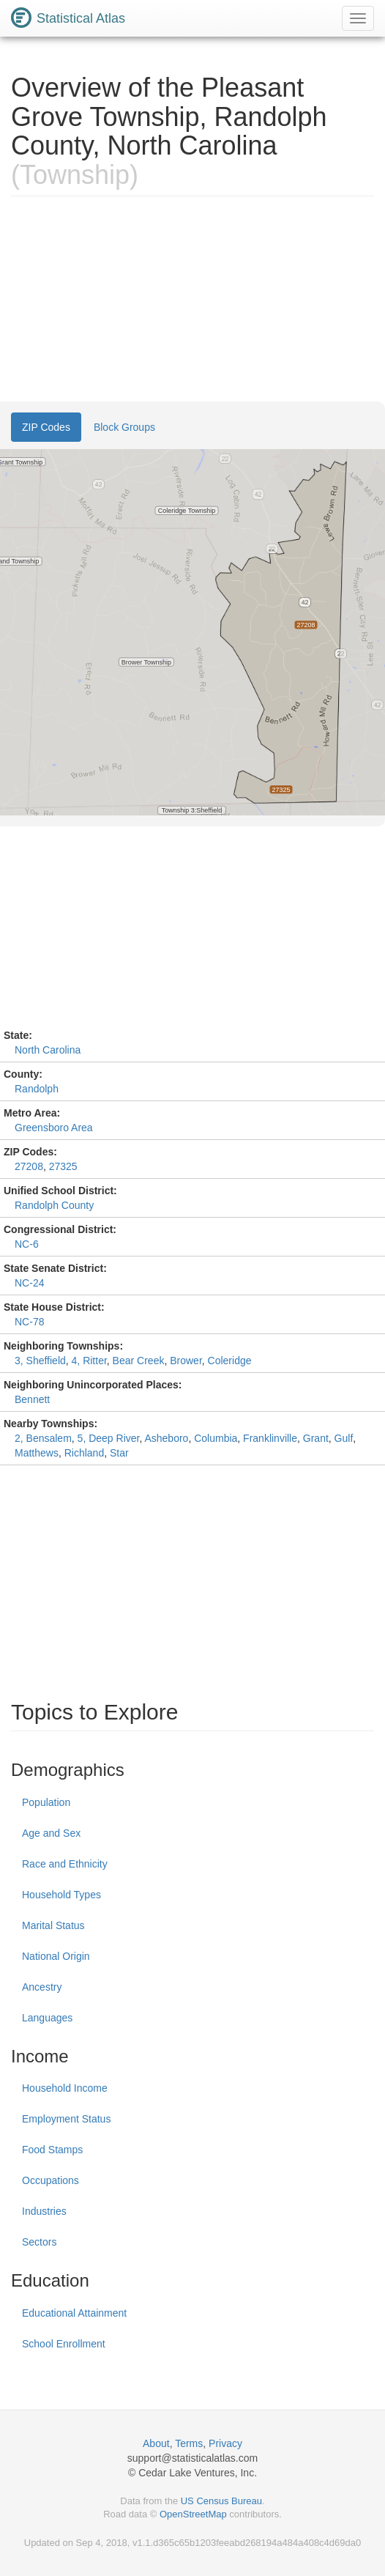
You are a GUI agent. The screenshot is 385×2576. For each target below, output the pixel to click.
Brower (186, 1360)
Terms (189, 2443)
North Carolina (48, 1050)
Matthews (37, 1453)
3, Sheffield (40, 1360)
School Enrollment (63, 2344)
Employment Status (66, 2119)
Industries (44, 2211)
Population (46, 1802)
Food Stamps (52, 2149)
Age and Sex (51, 1833)
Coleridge (230, 1360)
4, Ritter (89, 1360)
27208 (29, 1166)
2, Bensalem (43, 1438)
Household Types (61, 1894)
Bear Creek (139, 1360)
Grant (316, 1438)
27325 (63, 1166)
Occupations (50, 2180)
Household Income (65, 2088)
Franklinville (270, 1438)
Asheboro (166, 1438)
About (156, 2443)
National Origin (56, 1956)
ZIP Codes (46, 427)
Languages (47, 2018)
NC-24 (29, 1283)
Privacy (225, 2443)
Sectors (39, 2242)
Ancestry (41, 1987)
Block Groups (124, 427)
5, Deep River (109, 1438)
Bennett (32, 1399)
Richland (84, 1453)
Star (119, 1453)
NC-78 (29, 1322)
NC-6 (27, 1244)
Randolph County (54, 1205)
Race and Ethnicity (65, 1864)
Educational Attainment (74, 2313)
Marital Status (53, 1925)
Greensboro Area (54, 1127)
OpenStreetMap (193, 2514)
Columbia (215, 1438)
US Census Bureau (221, 2500)
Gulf (344, 1438)
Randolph (37, 1089)
